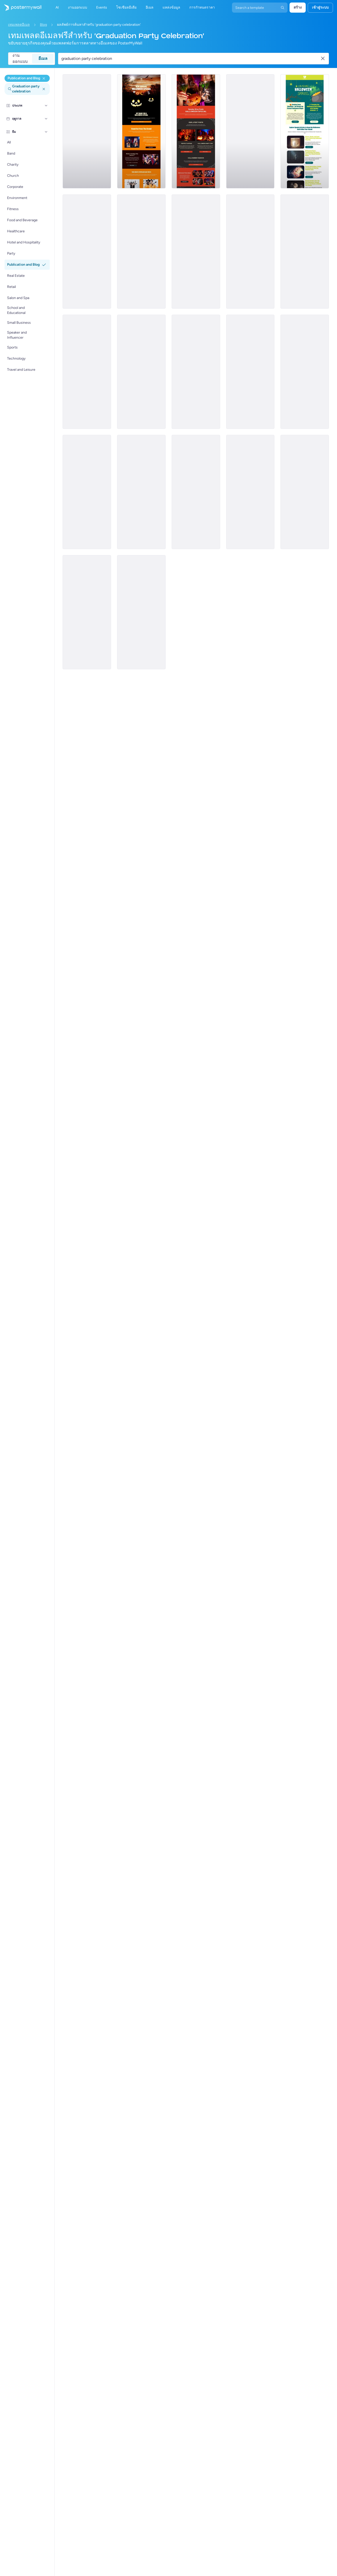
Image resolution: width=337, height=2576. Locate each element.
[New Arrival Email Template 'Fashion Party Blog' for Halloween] (87, 612)
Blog (43, 24)
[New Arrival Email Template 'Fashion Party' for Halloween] (141, 131)
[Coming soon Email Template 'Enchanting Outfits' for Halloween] (87, 251)
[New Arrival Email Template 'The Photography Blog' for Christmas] (87, 131)
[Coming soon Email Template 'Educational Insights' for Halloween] (196, 251)
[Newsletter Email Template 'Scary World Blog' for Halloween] (304, 492)
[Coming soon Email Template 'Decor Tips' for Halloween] (250, 251)
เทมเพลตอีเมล (19, 24)
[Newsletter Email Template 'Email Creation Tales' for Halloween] (141, 492)
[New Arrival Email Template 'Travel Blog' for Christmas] (87, 372)
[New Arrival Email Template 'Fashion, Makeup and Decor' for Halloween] (250, 131)
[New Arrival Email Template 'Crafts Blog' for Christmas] (141, 372)
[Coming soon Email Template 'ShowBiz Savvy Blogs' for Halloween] (141, 251)
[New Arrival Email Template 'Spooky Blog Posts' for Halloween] (196, 131)
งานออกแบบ (20, 59)
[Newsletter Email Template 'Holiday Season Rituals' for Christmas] (304, 251)
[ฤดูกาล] (46, 119)
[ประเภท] (46, 106)
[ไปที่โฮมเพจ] (20, 8)
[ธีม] (46, 132)
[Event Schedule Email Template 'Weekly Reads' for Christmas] (141, 612)
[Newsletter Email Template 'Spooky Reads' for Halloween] (87, 492)
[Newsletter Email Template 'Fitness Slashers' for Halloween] (196, 492)
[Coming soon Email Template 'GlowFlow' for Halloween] (304, 131)
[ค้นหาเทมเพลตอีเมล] (190, 59)
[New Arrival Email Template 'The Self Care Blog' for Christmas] (196, 372)
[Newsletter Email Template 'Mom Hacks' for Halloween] (304, 372)
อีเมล (42, 58)
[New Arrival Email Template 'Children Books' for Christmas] (250, 372)
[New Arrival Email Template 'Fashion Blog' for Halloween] (250, 492)
